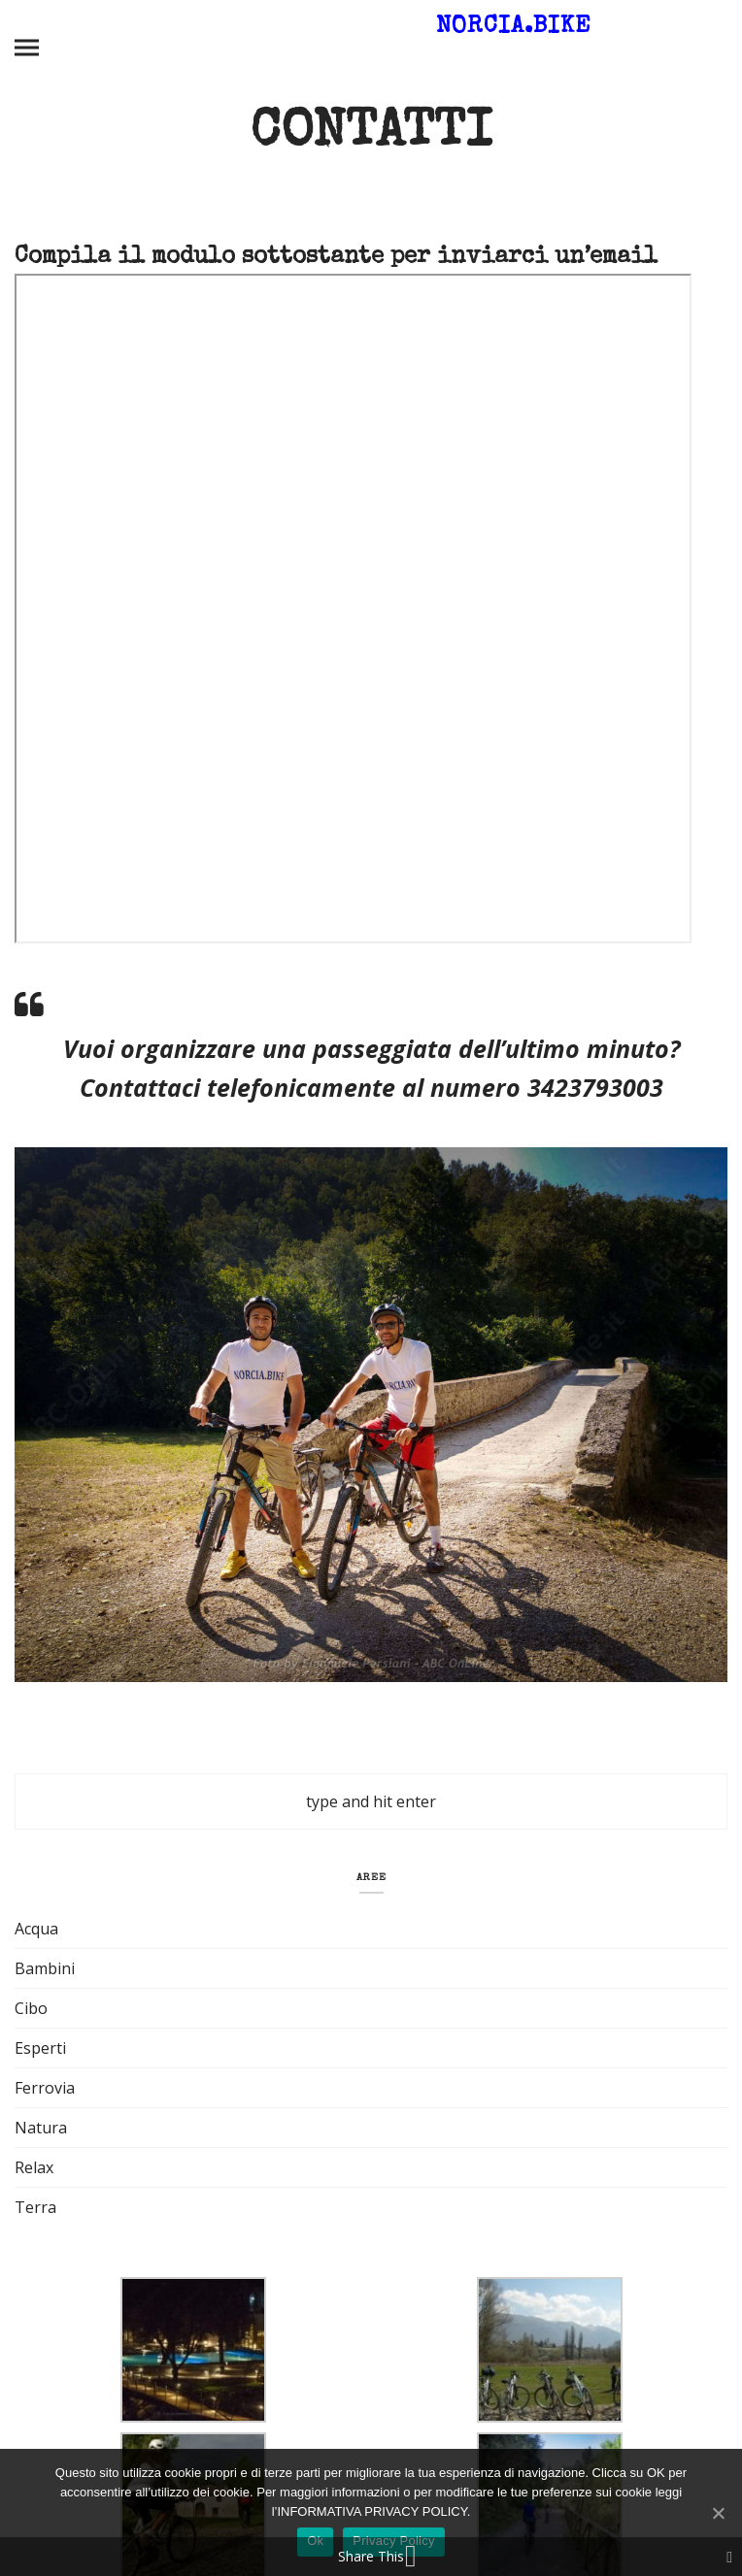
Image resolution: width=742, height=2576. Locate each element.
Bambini (45, 1968)
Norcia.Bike (513, 27)
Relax (34, 2167)
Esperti (40, 2048)
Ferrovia (45, 2087)
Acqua (36, 1928)
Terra (35, 2207)
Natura (41, 2127)
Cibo (31, 2008)
